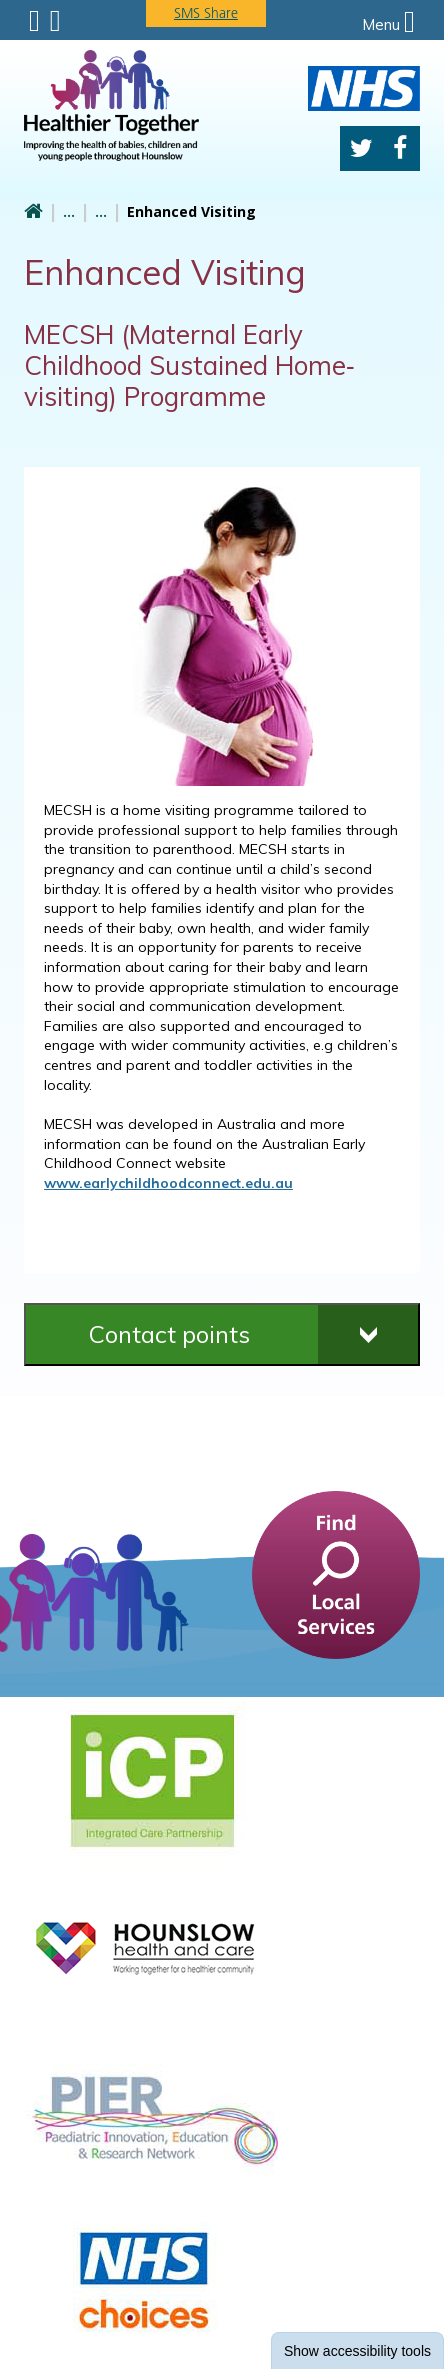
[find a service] (336, 1573)
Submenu (34, 21)
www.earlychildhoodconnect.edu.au (168, 1183)
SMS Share (206, 13)
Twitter (361, 148)
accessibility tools (357, 2351)
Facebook (400, 148)
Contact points (169, 1334)
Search (55, 21)
